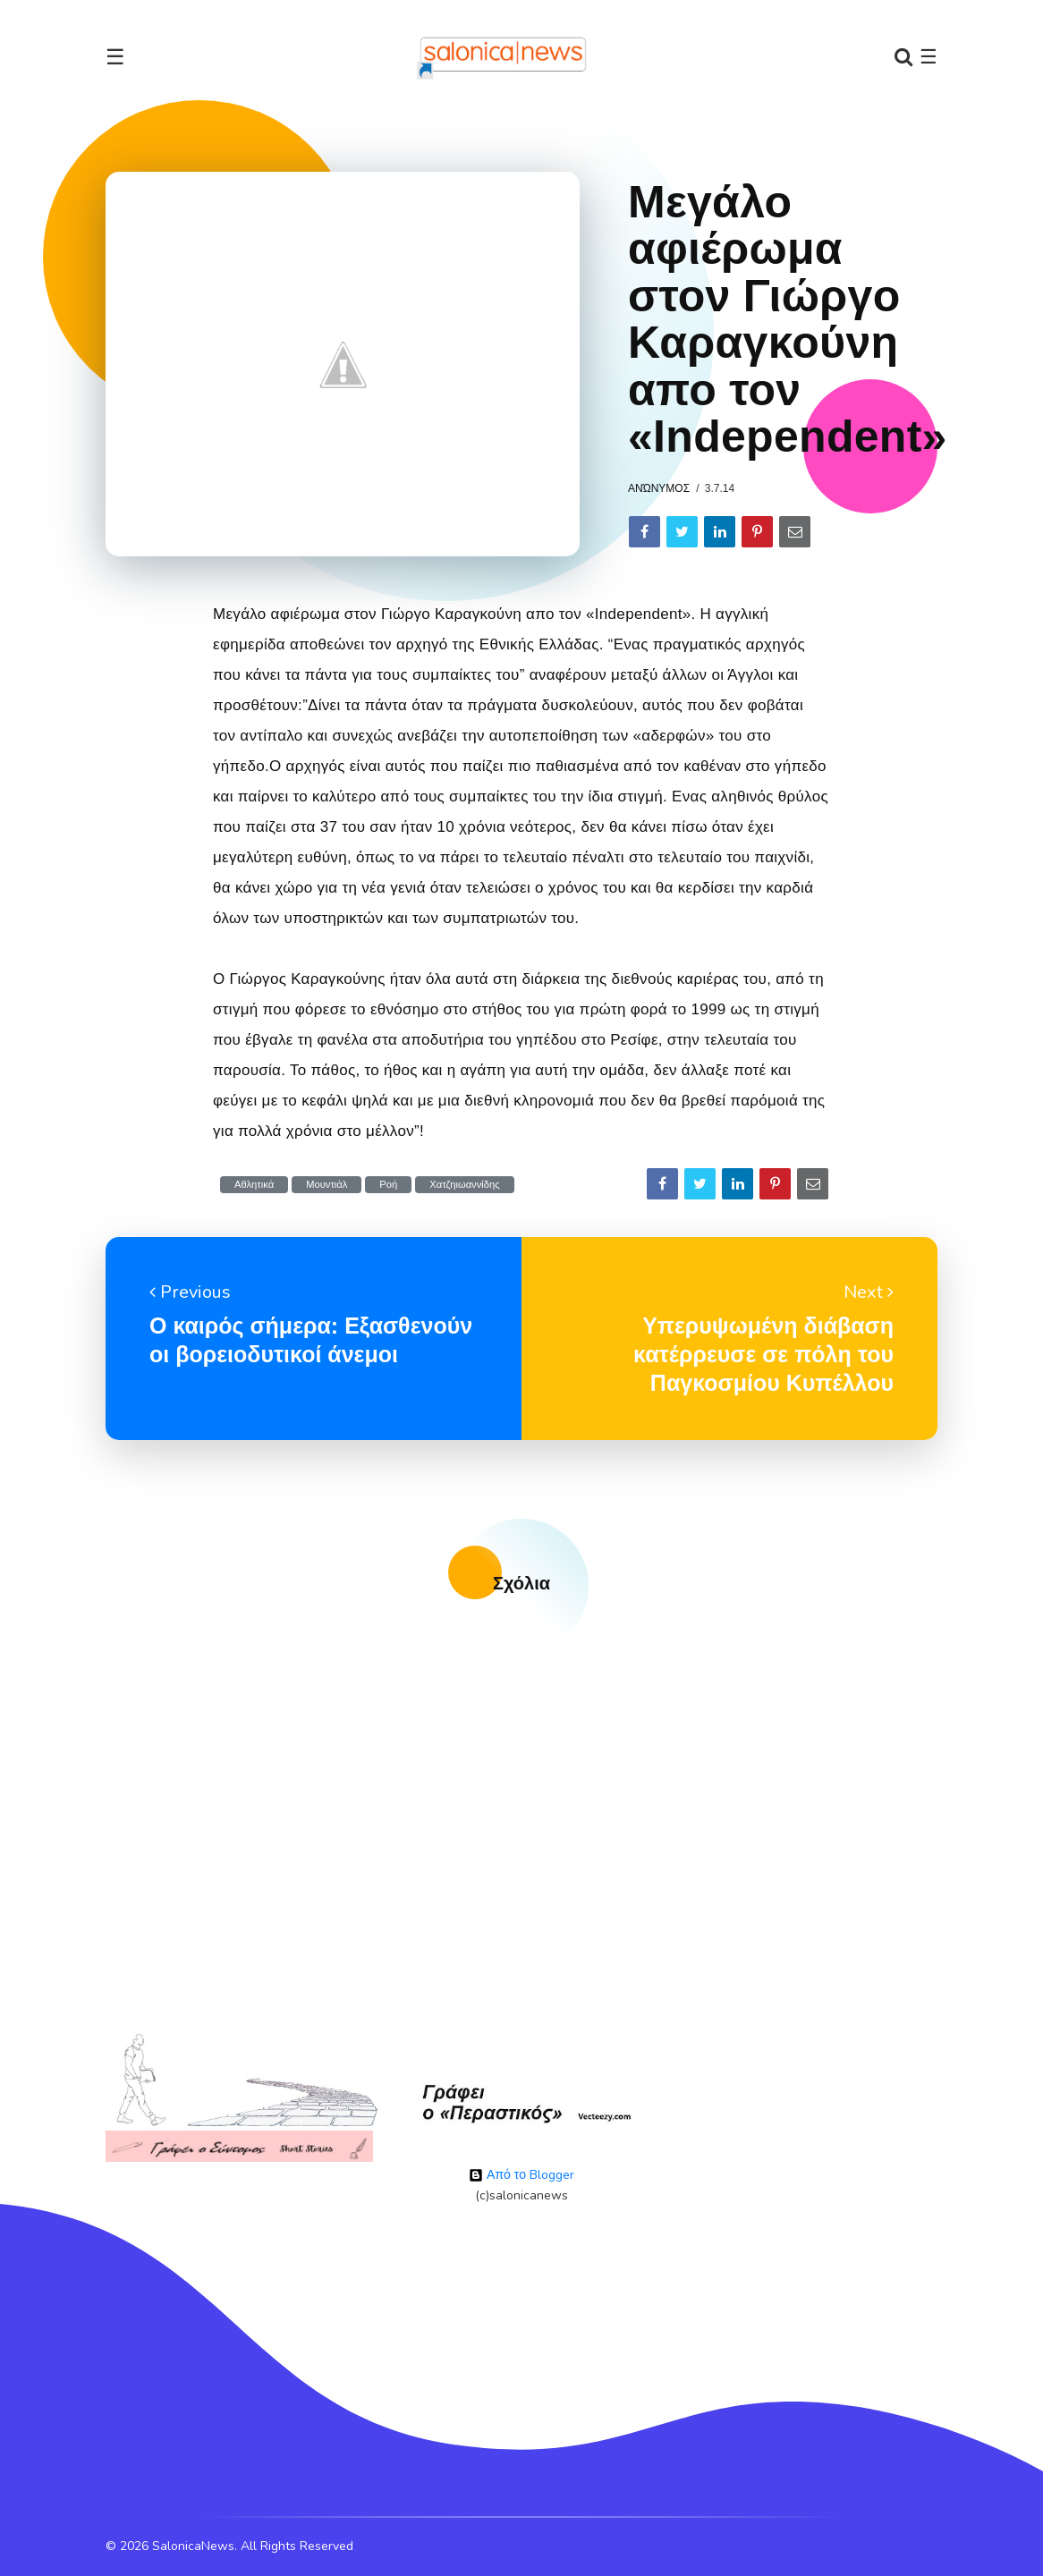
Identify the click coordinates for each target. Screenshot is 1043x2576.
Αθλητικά (254, 1184)
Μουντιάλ (326, 1184)
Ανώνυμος (659, 488)
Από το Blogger (521, 2174)
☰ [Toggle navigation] (115, 57)
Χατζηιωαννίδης (464, 1184)
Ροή (388, 1184)
